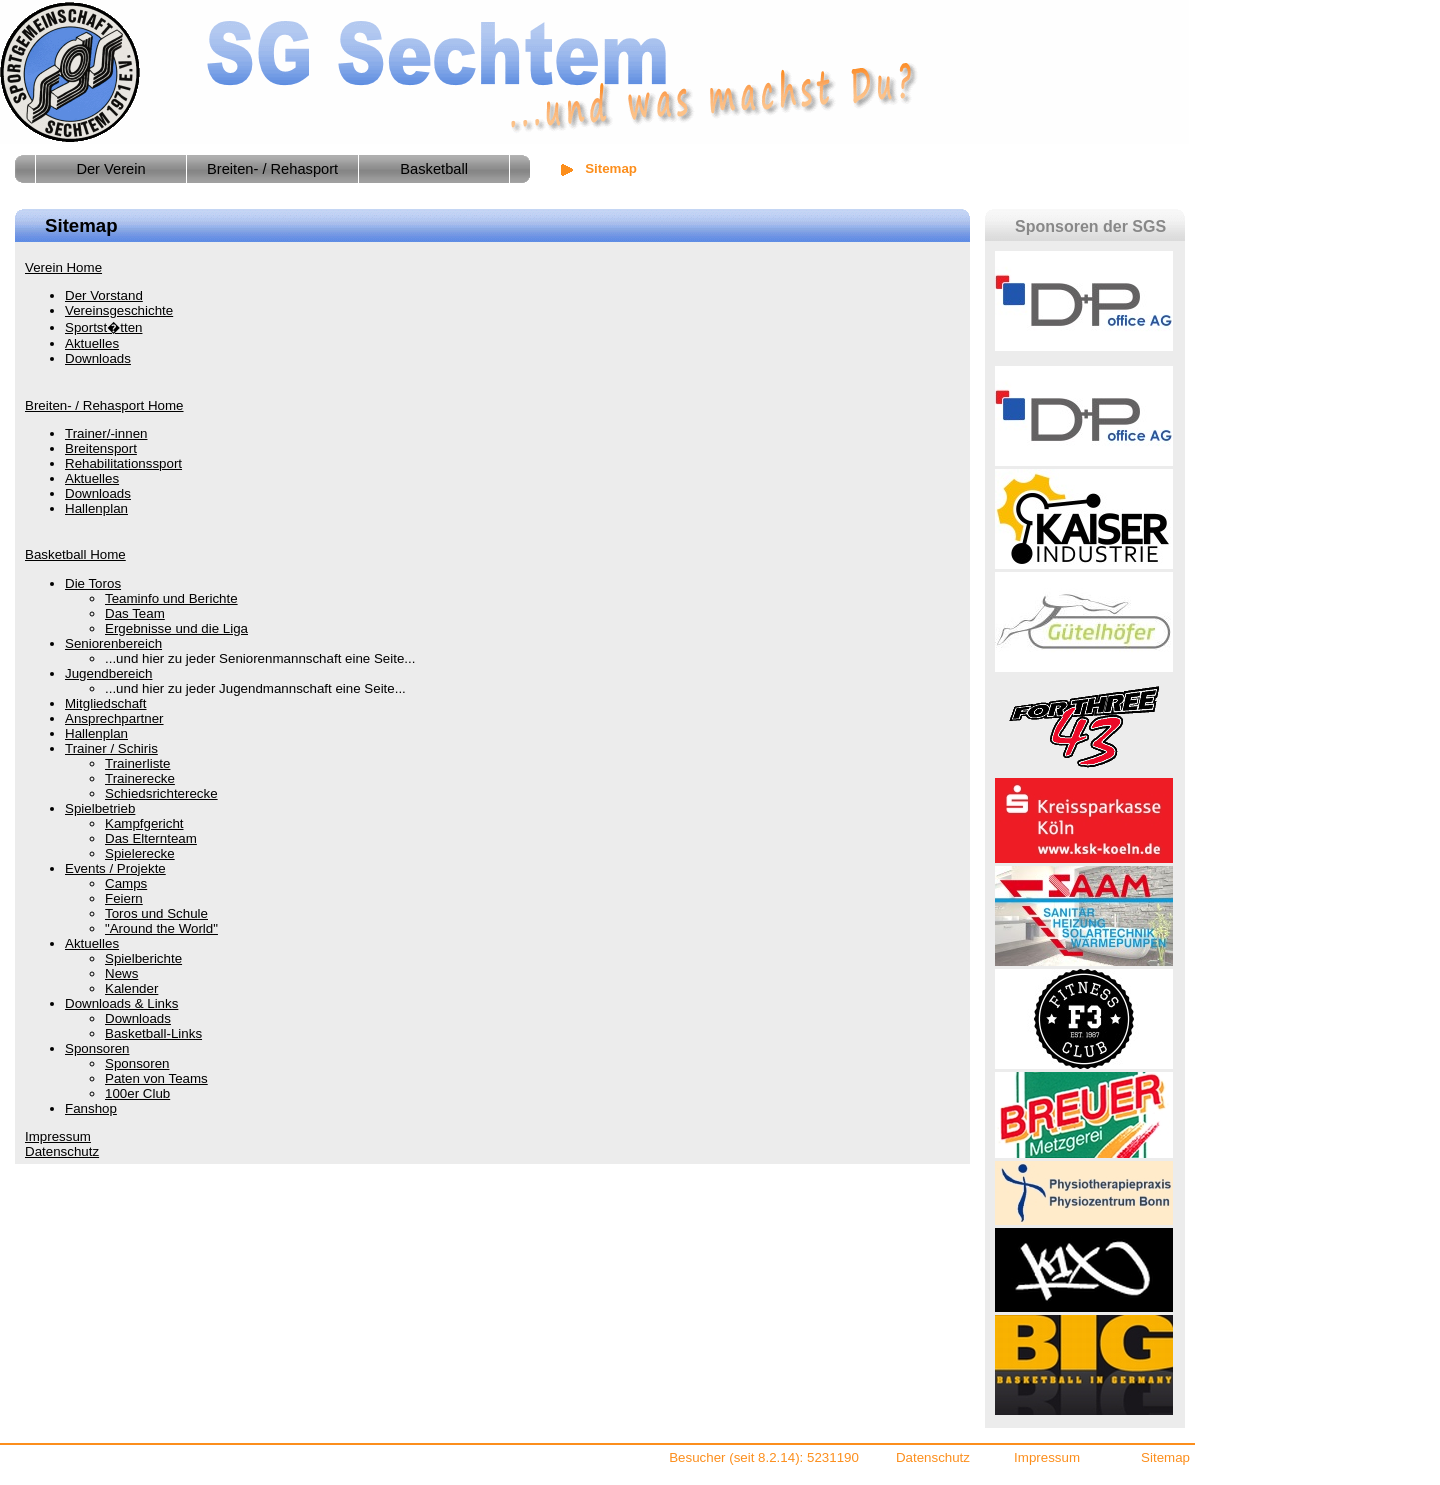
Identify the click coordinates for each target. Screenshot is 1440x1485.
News (121, 973)
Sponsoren (97, 1048)
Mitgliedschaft (106, 703)
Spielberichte (143, 958)
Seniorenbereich (113, 643)
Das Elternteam (151, 838)
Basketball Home (75, 554)
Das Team (135, 613)
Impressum (58, 1136)
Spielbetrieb (100, 808)
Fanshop (91, 1108)
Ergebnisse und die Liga (176, 628)
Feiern (124, 898)
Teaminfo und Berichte (171, 598)
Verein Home (63, 267)
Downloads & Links (121, 1003)
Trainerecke (140, 778)
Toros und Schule (156, 913)
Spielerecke (140, 853)
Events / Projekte (115, 868)
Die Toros (93, 583)
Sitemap (1165, 1457)
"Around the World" (161, 928)
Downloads (98, 358)
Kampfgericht (144, 823)
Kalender (131, 988)
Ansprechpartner (114, 718)
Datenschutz (62, 1151)
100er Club (137, 1093)
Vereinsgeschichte (119, 310)
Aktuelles (92, 343)
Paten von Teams (156, 1078)
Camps (126, 883)
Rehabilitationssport (123, 463)
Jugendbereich (108, 673)
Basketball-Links (153, 1033)
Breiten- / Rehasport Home (104, 405)
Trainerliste (137, 763)
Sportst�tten (103, 327)
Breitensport (101, 448)
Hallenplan (96, 508)
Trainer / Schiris (111, 748)
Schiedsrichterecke (161, 793)
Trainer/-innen (106, 433)
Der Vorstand (104, 295)
